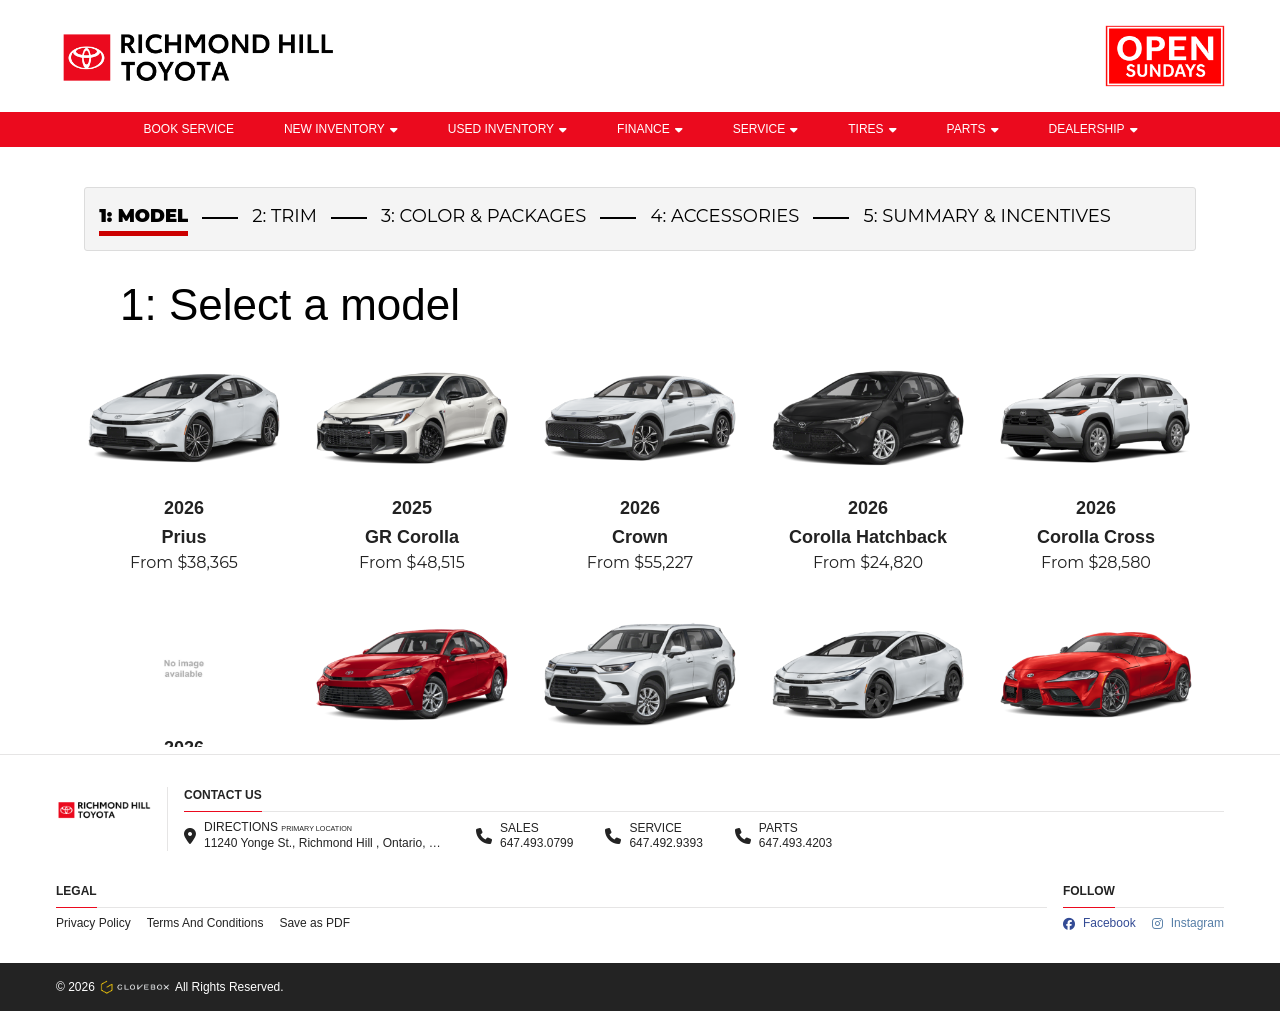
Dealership (1093, 129)
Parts (973, 129)
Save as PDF (314, 923)
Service (765, 129)
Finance (650, 129)
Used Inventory (507, 129)
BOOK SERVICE (188, 129)
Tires (872, 129)
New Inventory (341, 129)
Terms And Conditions (205, 923)
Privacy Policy (93, 923)
